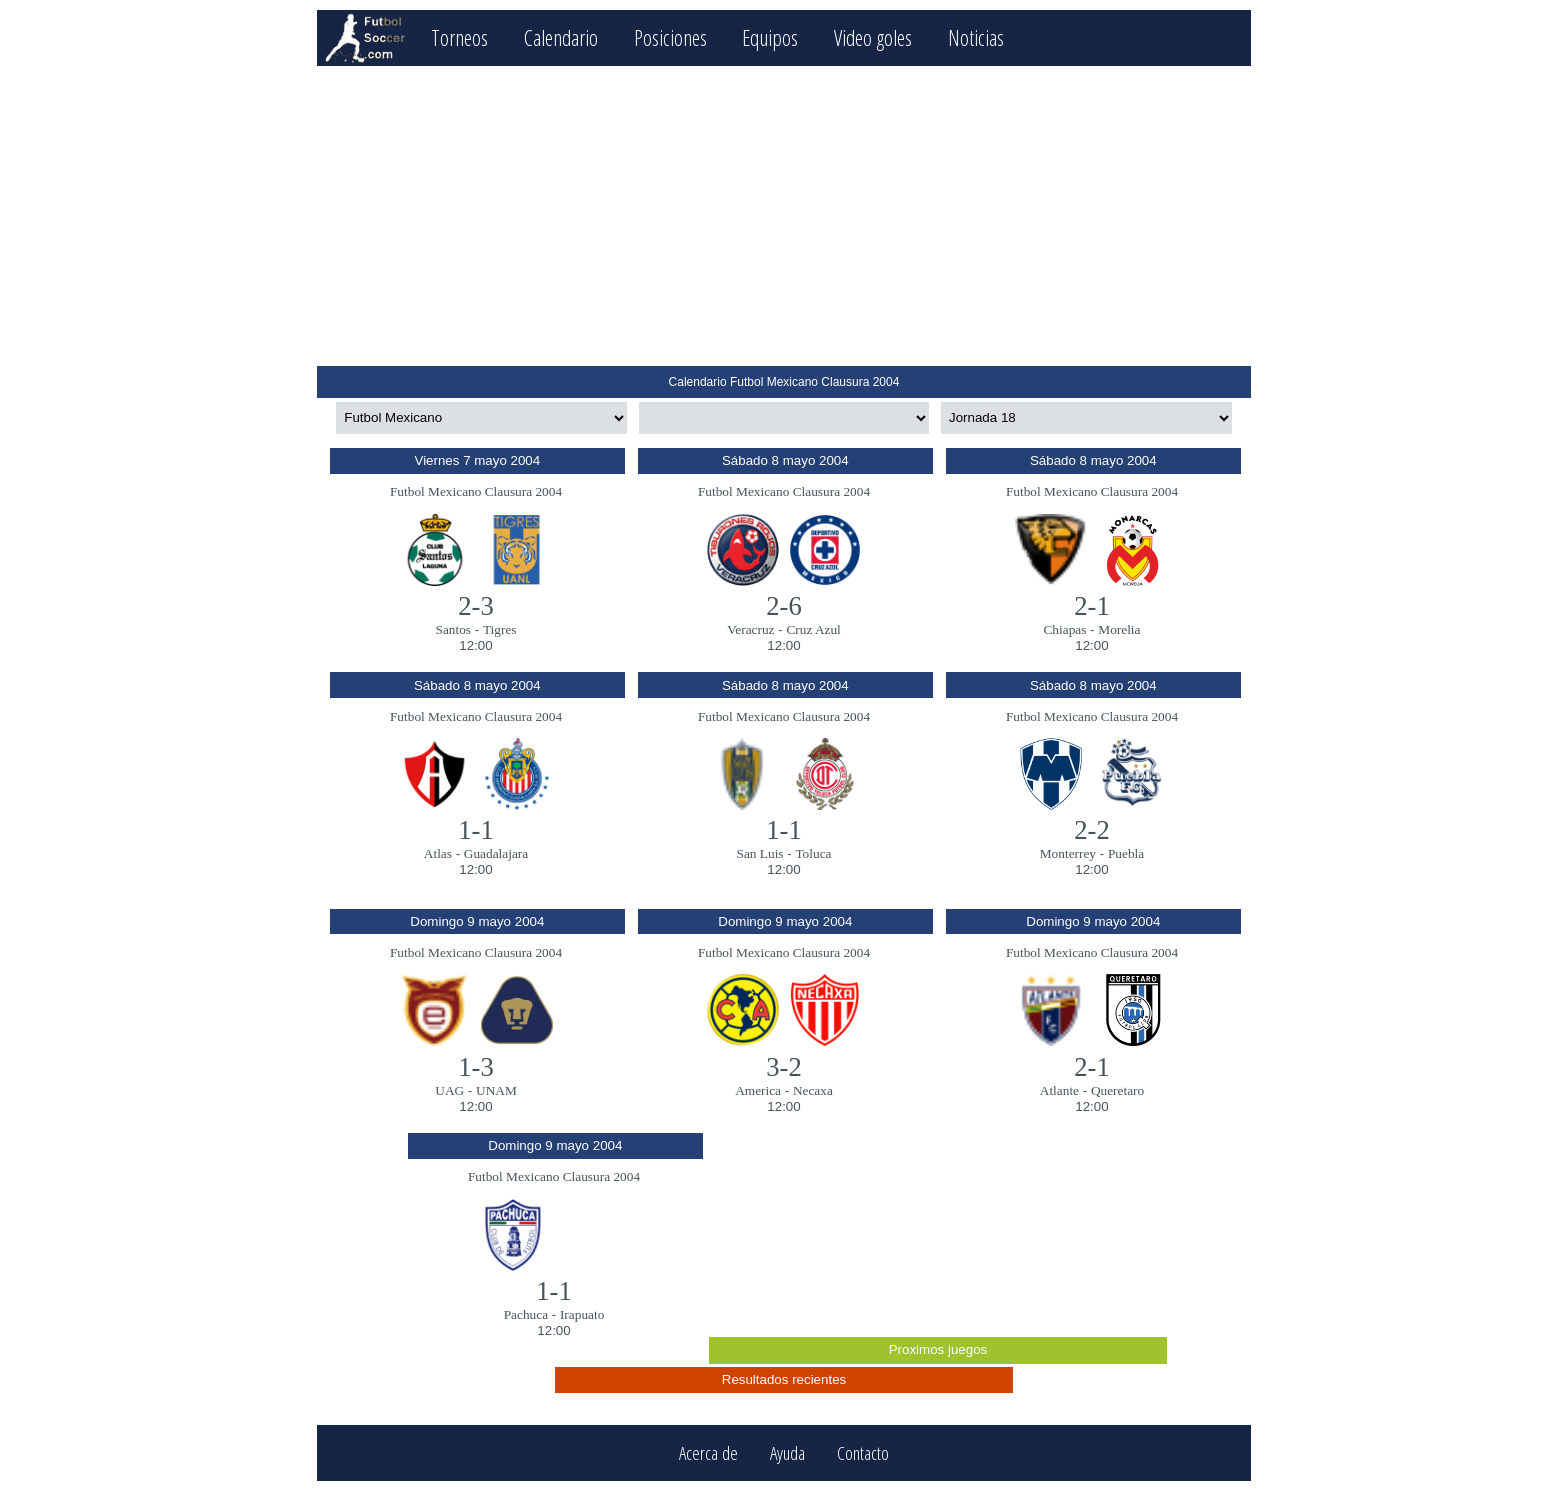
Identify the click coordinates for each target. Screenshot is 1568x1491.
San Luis (760, 853)
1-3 (476, 1067)
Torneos (459, 37)
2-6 (784, 606)
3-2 (784, 1067)
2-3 (476, 606)
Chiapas (1064, 629)
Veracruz (750, 629)
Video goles (873, 37)
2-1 (1092, 606)
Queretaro (1117, 1090)
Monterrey (1068, 853)
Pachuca (526, 1314)
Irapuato (582, 1314)
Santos (454, 629)
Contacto (863, 1453)
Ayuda (787, 1453)
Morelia (1119, 629)
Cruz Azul (813, 629)
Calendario (561, 37)
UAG (449, 1090)
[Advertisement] (783, 216)
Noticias (976, 37)
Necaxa (813, 1090)
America (758, 1090)
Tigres (500, 629)
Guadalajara (496, 853)
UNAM (496, 1090)
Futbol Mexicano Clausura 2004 (476, 491)
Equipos (770, 37)
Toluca (813, 853)
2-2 (1092, 830)
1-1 (476, 830)
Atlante (1059, 1090)
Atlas (438, 853)
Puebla (1126, 853)
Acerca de (708, 1453)
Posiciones (670, 37)
